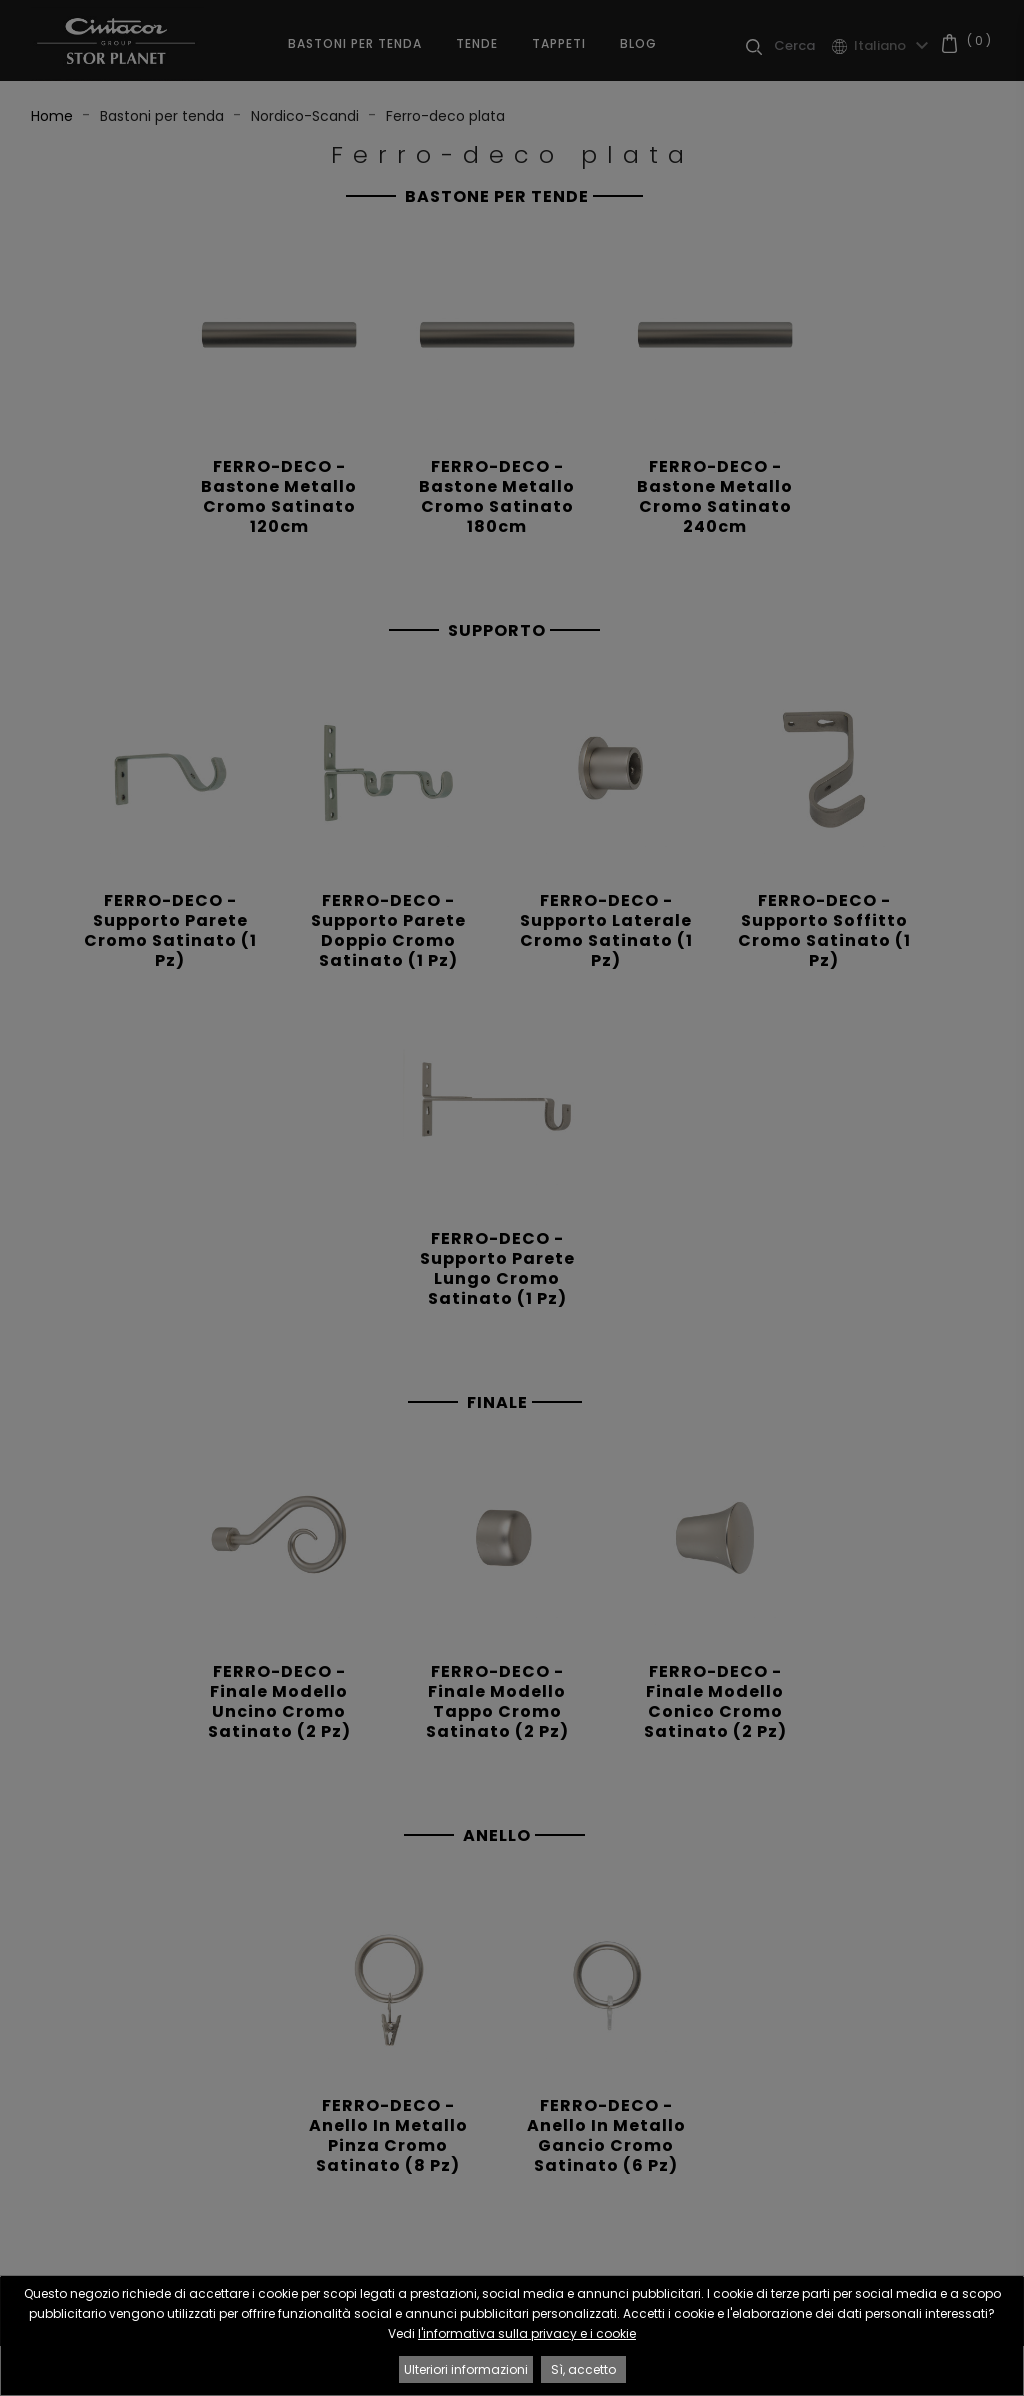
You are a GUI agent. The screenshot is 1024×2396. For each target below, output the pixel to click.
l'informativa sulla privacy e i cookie (527, 2333)
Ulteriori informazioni (466, 2369)
